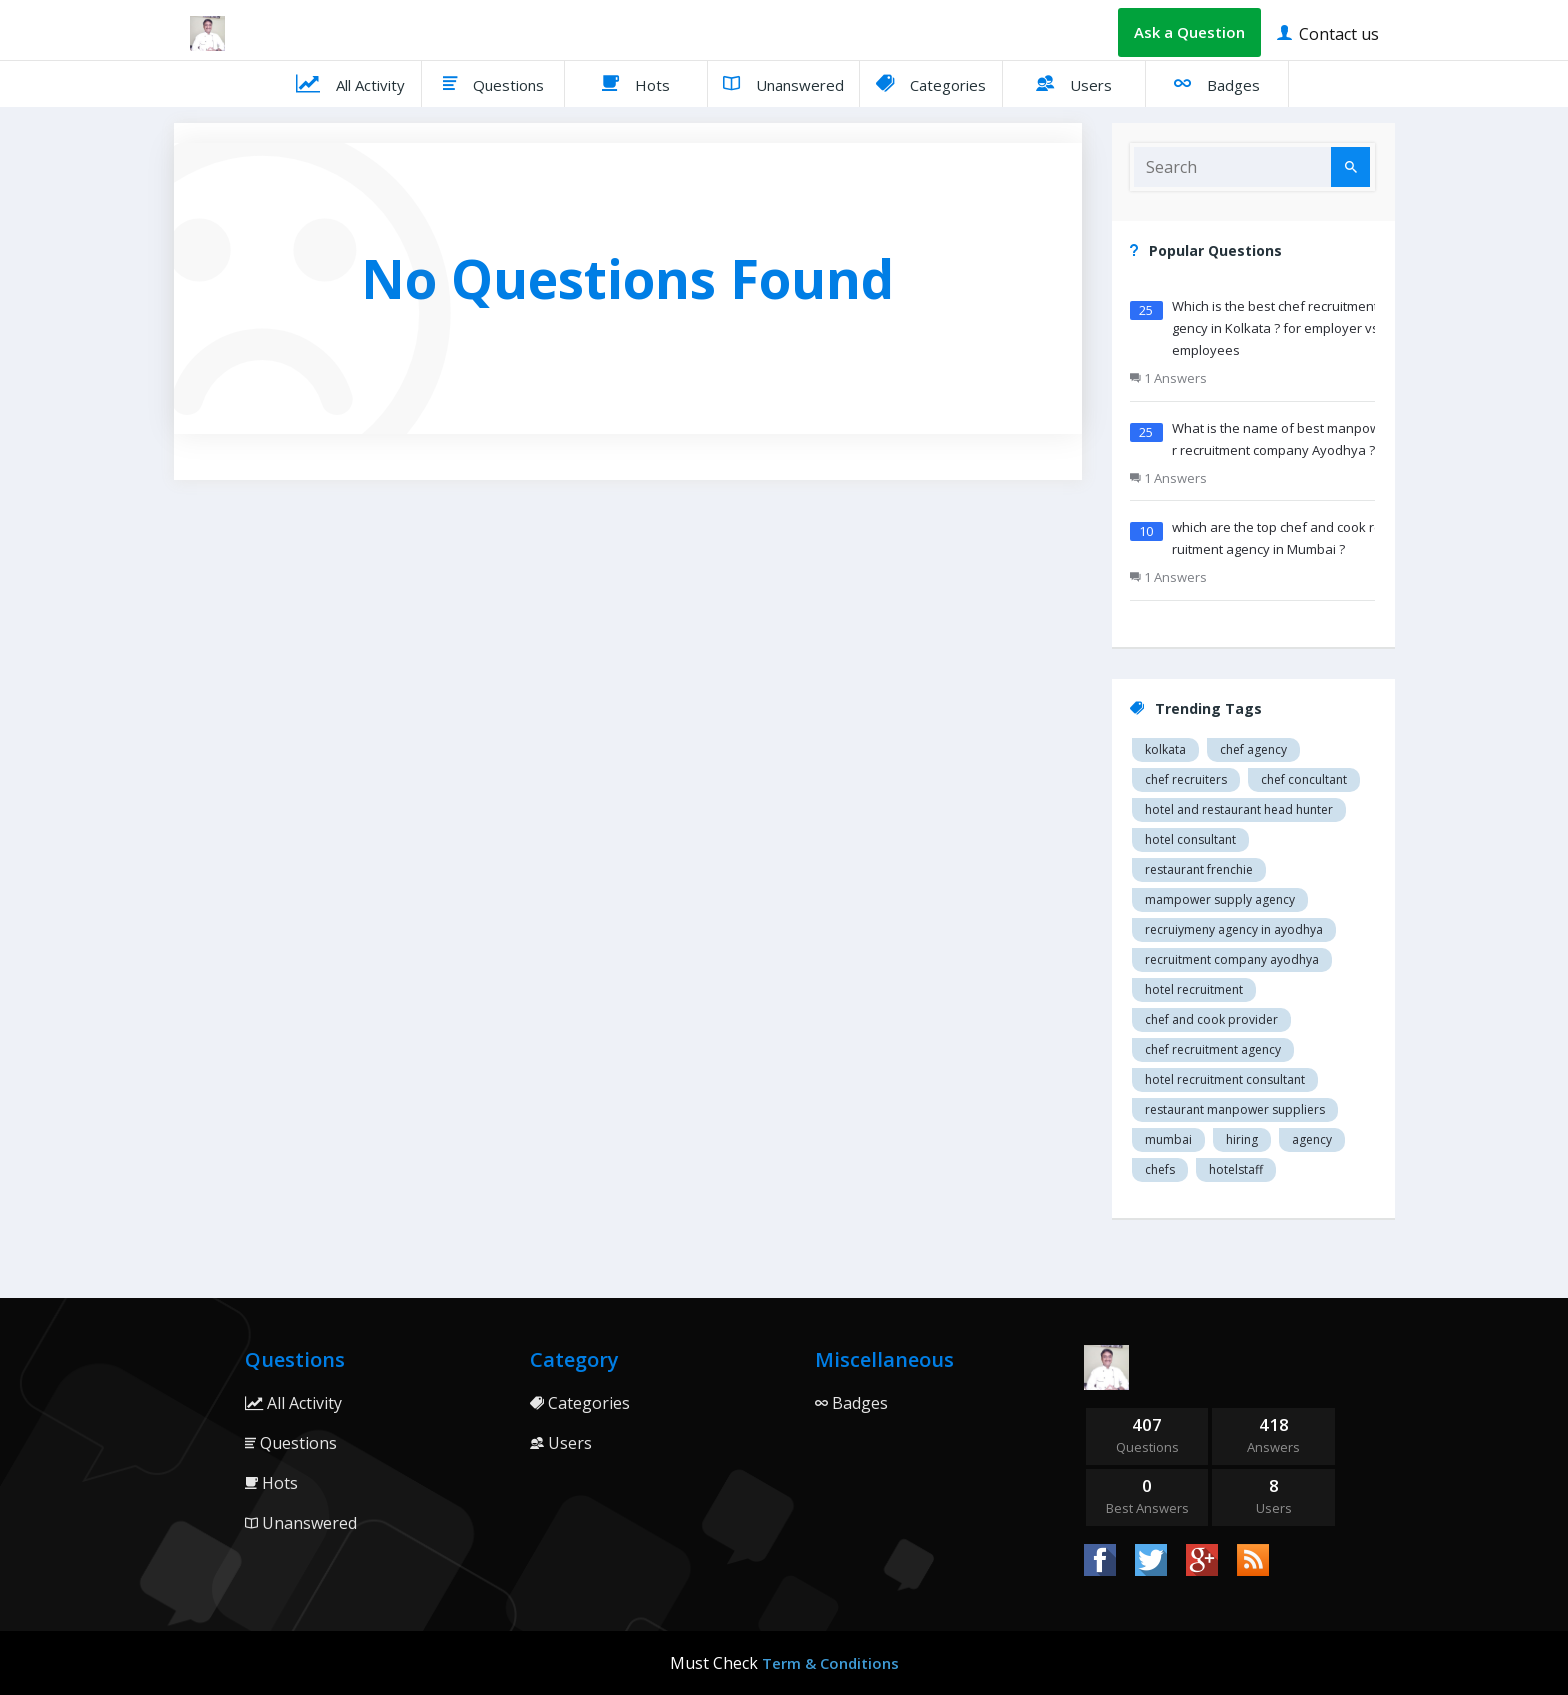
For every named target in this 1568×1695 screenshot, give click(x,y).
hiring (1242, 1139)
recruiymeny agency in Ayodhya (1234, 929)
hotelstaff (1236, 1169)
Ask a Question (1189, 32)
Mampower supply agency (1220, 899)
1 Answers (1168, 378)
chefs (1160, 1169)
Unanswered (783, 83)
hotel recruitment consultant (1225, 1079)
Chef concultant (1304, 779)
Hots (636, 83)
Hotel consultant (1190, 839)
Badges (1217, 83)
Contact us (1328, 32)
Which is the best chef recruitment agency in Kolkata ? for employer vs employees (1280, 328)
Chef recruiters (1186, 779)
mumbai (1168, 1139)
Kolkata (1165, 749)
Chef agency (1253, 749)
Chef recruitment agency (1213, 1049)
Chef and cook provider (1211, 1019)
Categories (931, 83)
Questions (493, 83)
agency (1312, 1139)
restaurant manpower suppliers (1235, 1109)
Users (1074, 83)
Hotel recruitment (1194, 989)
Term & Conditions (830, 1663)
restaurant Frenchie (1199, 869)
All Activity (350, 83)
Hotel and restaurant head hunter (1239, 809)
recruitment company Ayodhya (1232, 959)
